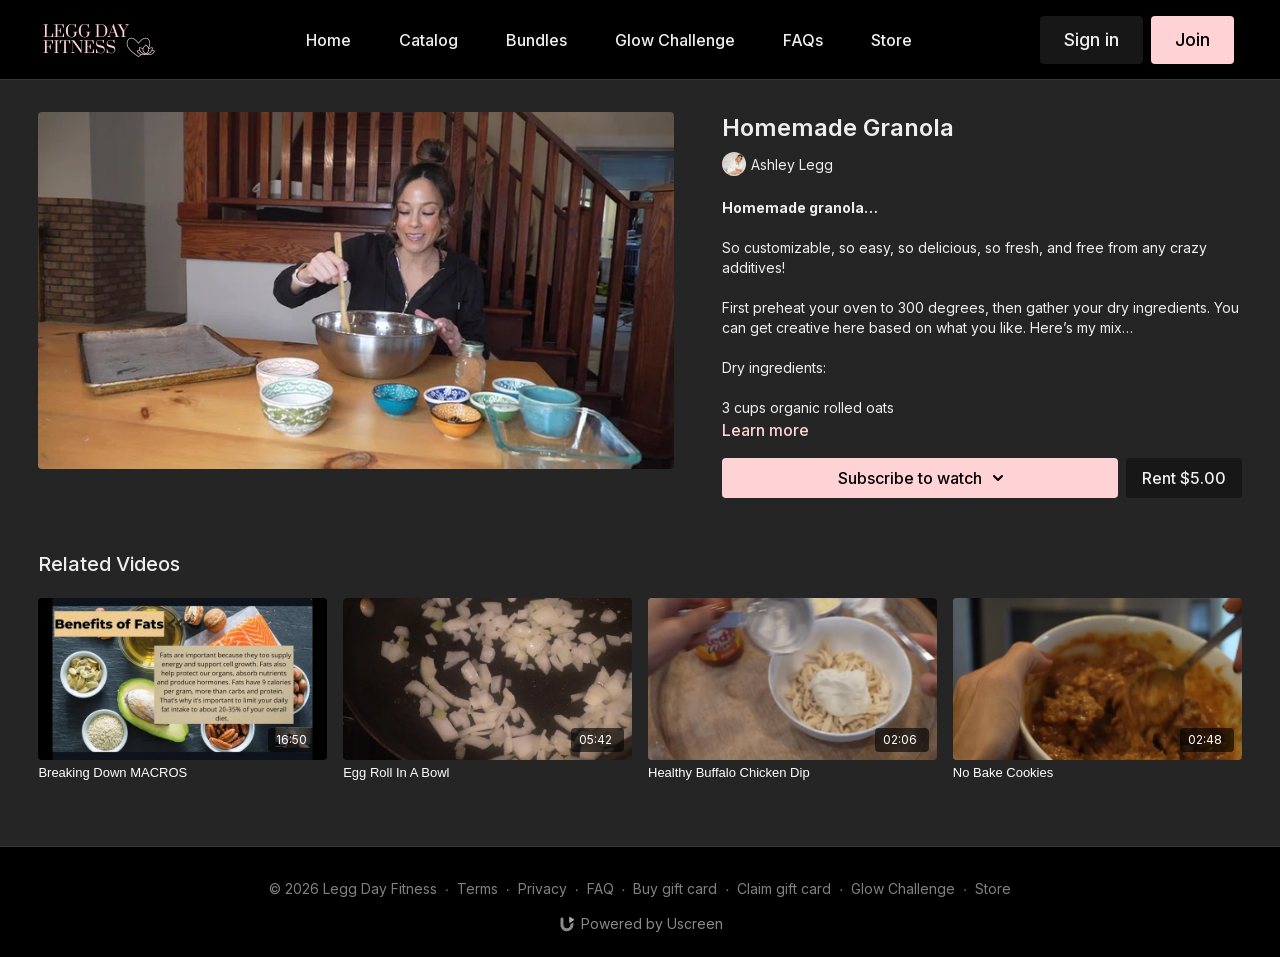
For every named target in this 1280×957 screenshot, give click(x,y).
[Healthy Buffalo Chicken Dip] (792, 773)
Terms (477, 888)
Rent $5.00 (1184, 478)
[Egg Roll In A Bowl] (487, 773)
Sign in (1091, 39)
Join (1192, 39)
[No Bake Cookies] (1097, 773)
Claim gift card (784, 888)
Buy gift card (675, 888)
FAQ (600, 888)
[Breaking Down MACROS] (182, 773)
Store (993, 888)
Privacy (542, 888)
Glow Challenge (903, 888)
